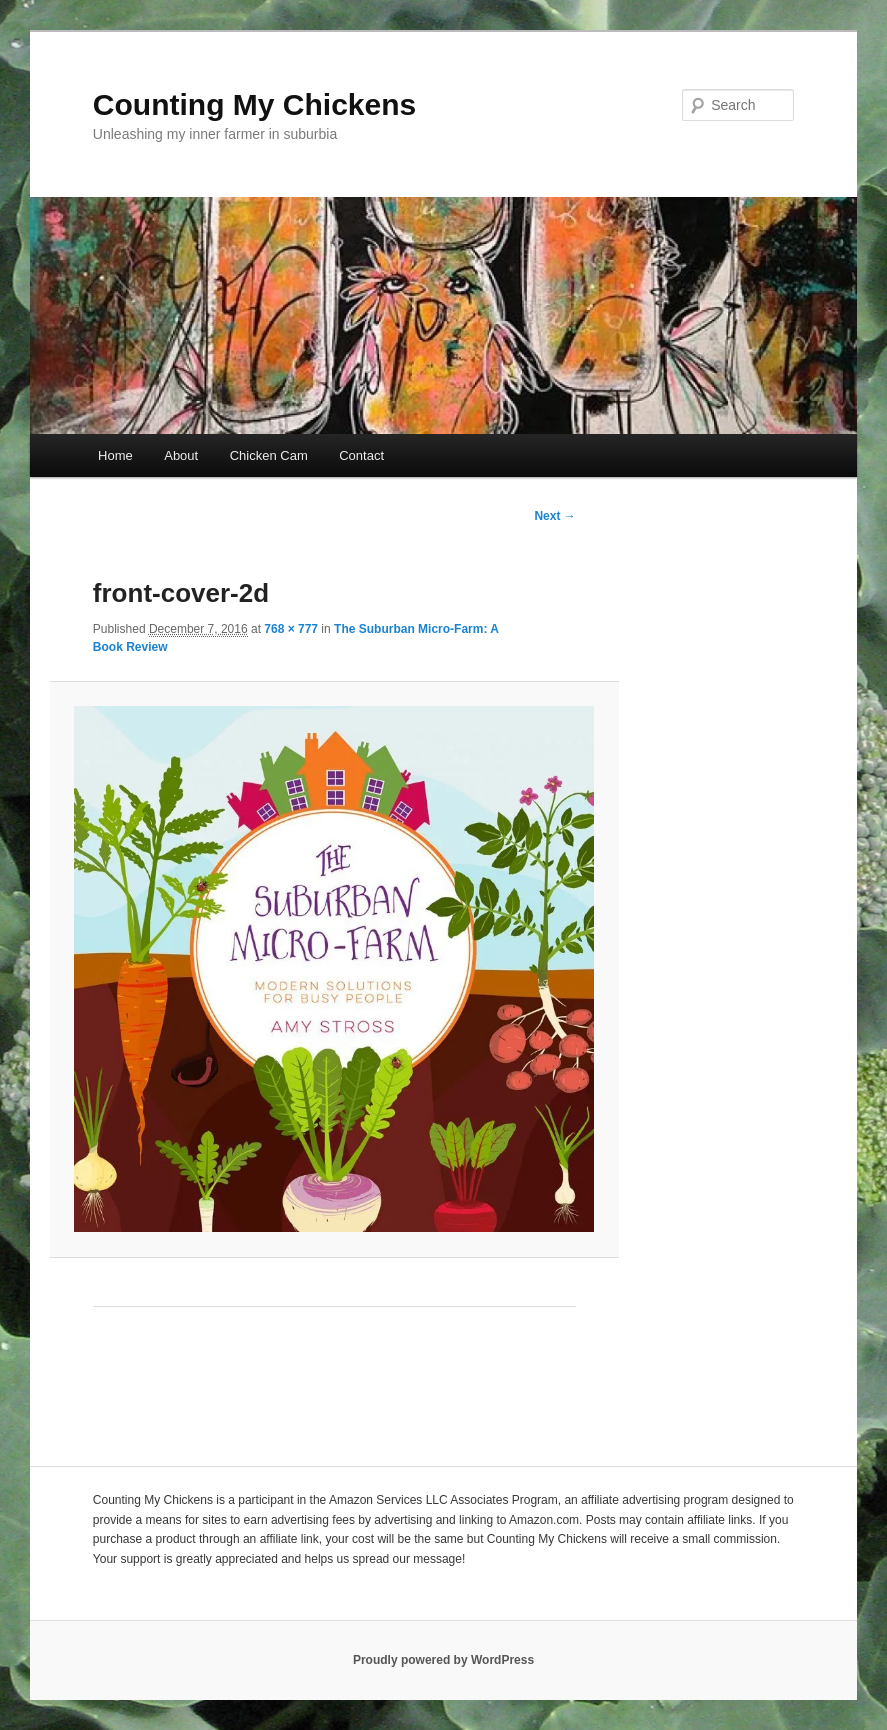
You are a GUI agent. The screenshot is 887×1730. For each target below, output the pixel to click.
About (181, 455)
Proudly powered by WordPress (443, 1660)
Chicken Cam (269, 455)
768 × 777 (291, 629)
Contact (361, 455)
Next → (554, 516)
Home (115, 455)
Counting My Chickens (254, 104)
